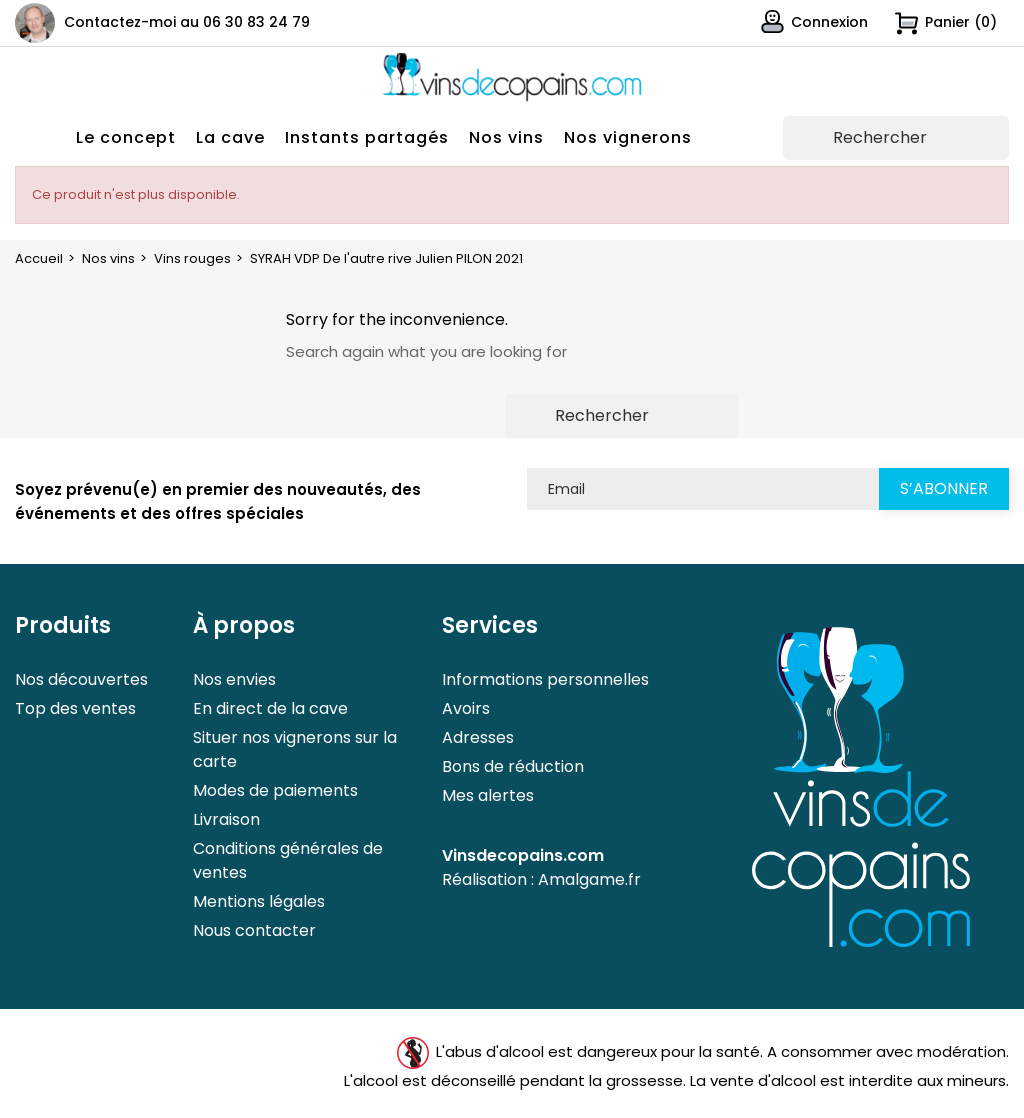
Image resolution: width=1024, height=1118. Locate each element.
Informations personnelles (545, 679)
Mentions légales (259, 901)
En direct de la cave (270, 708)
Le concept (126, 137)
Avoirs (466, 708)
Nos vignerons (628, 137)
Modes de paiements (275, 790)
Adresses (478, 737)
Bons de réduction (513, 766)
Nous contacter (254, 930)
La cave (230, 137)
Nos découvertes (81, 679)
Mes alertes (488, 795)
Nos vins (506, 137)
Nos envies (234, 679)
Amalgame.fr (589, 879)
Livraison (226, 819)
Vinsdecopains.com (523, 855)
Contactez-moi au (187, 22)
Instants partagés (367, 137)
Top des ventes (75, 708)
